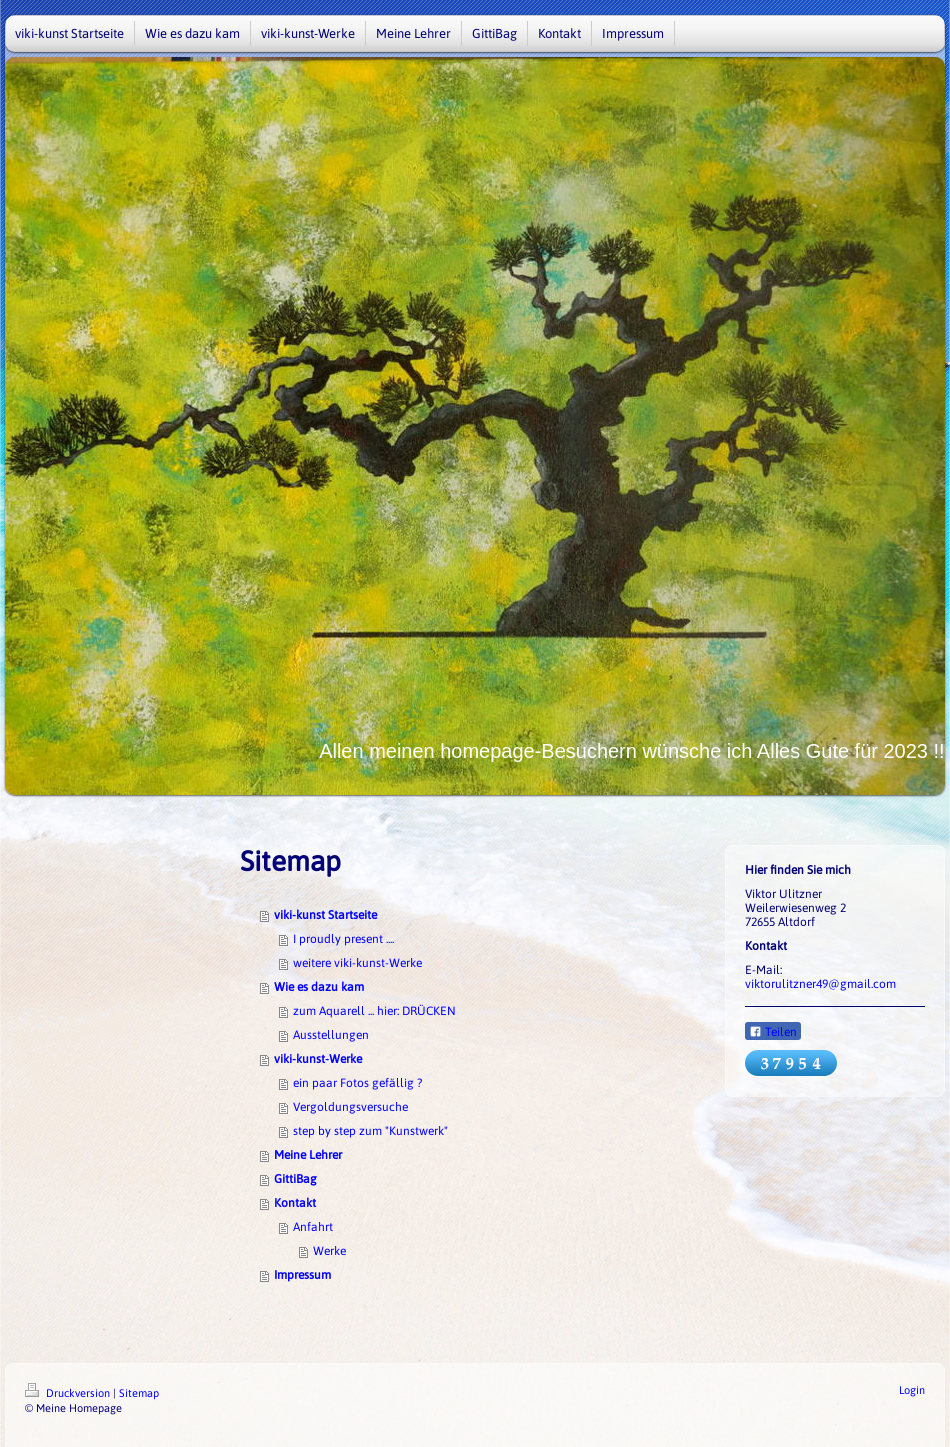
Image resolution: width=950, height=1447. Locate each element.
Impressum (302, 1275)
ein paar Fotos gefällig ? (357, 1083)
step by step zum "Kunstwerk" (370, 1131)
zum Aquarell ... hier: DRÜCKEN (374, 1011)
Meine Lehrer (308, 1155)
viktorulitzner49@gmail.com (820, 984)
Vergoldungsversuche (350, 1107)
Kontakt (295, 1203)
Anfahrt (313, 1227)
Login (912, 1390)
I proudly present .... (343, 939)
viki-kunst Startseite (325, 915)
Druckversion (69, 1393)
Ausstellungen (331, 1035)
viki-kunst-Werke (318, 1059)
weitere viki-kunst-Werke (357, 963)
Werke (329, 1251)
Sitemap (139, 1393)
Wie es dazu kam (319, 987)
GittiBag (295, 1179)
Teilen (773, 1032)
